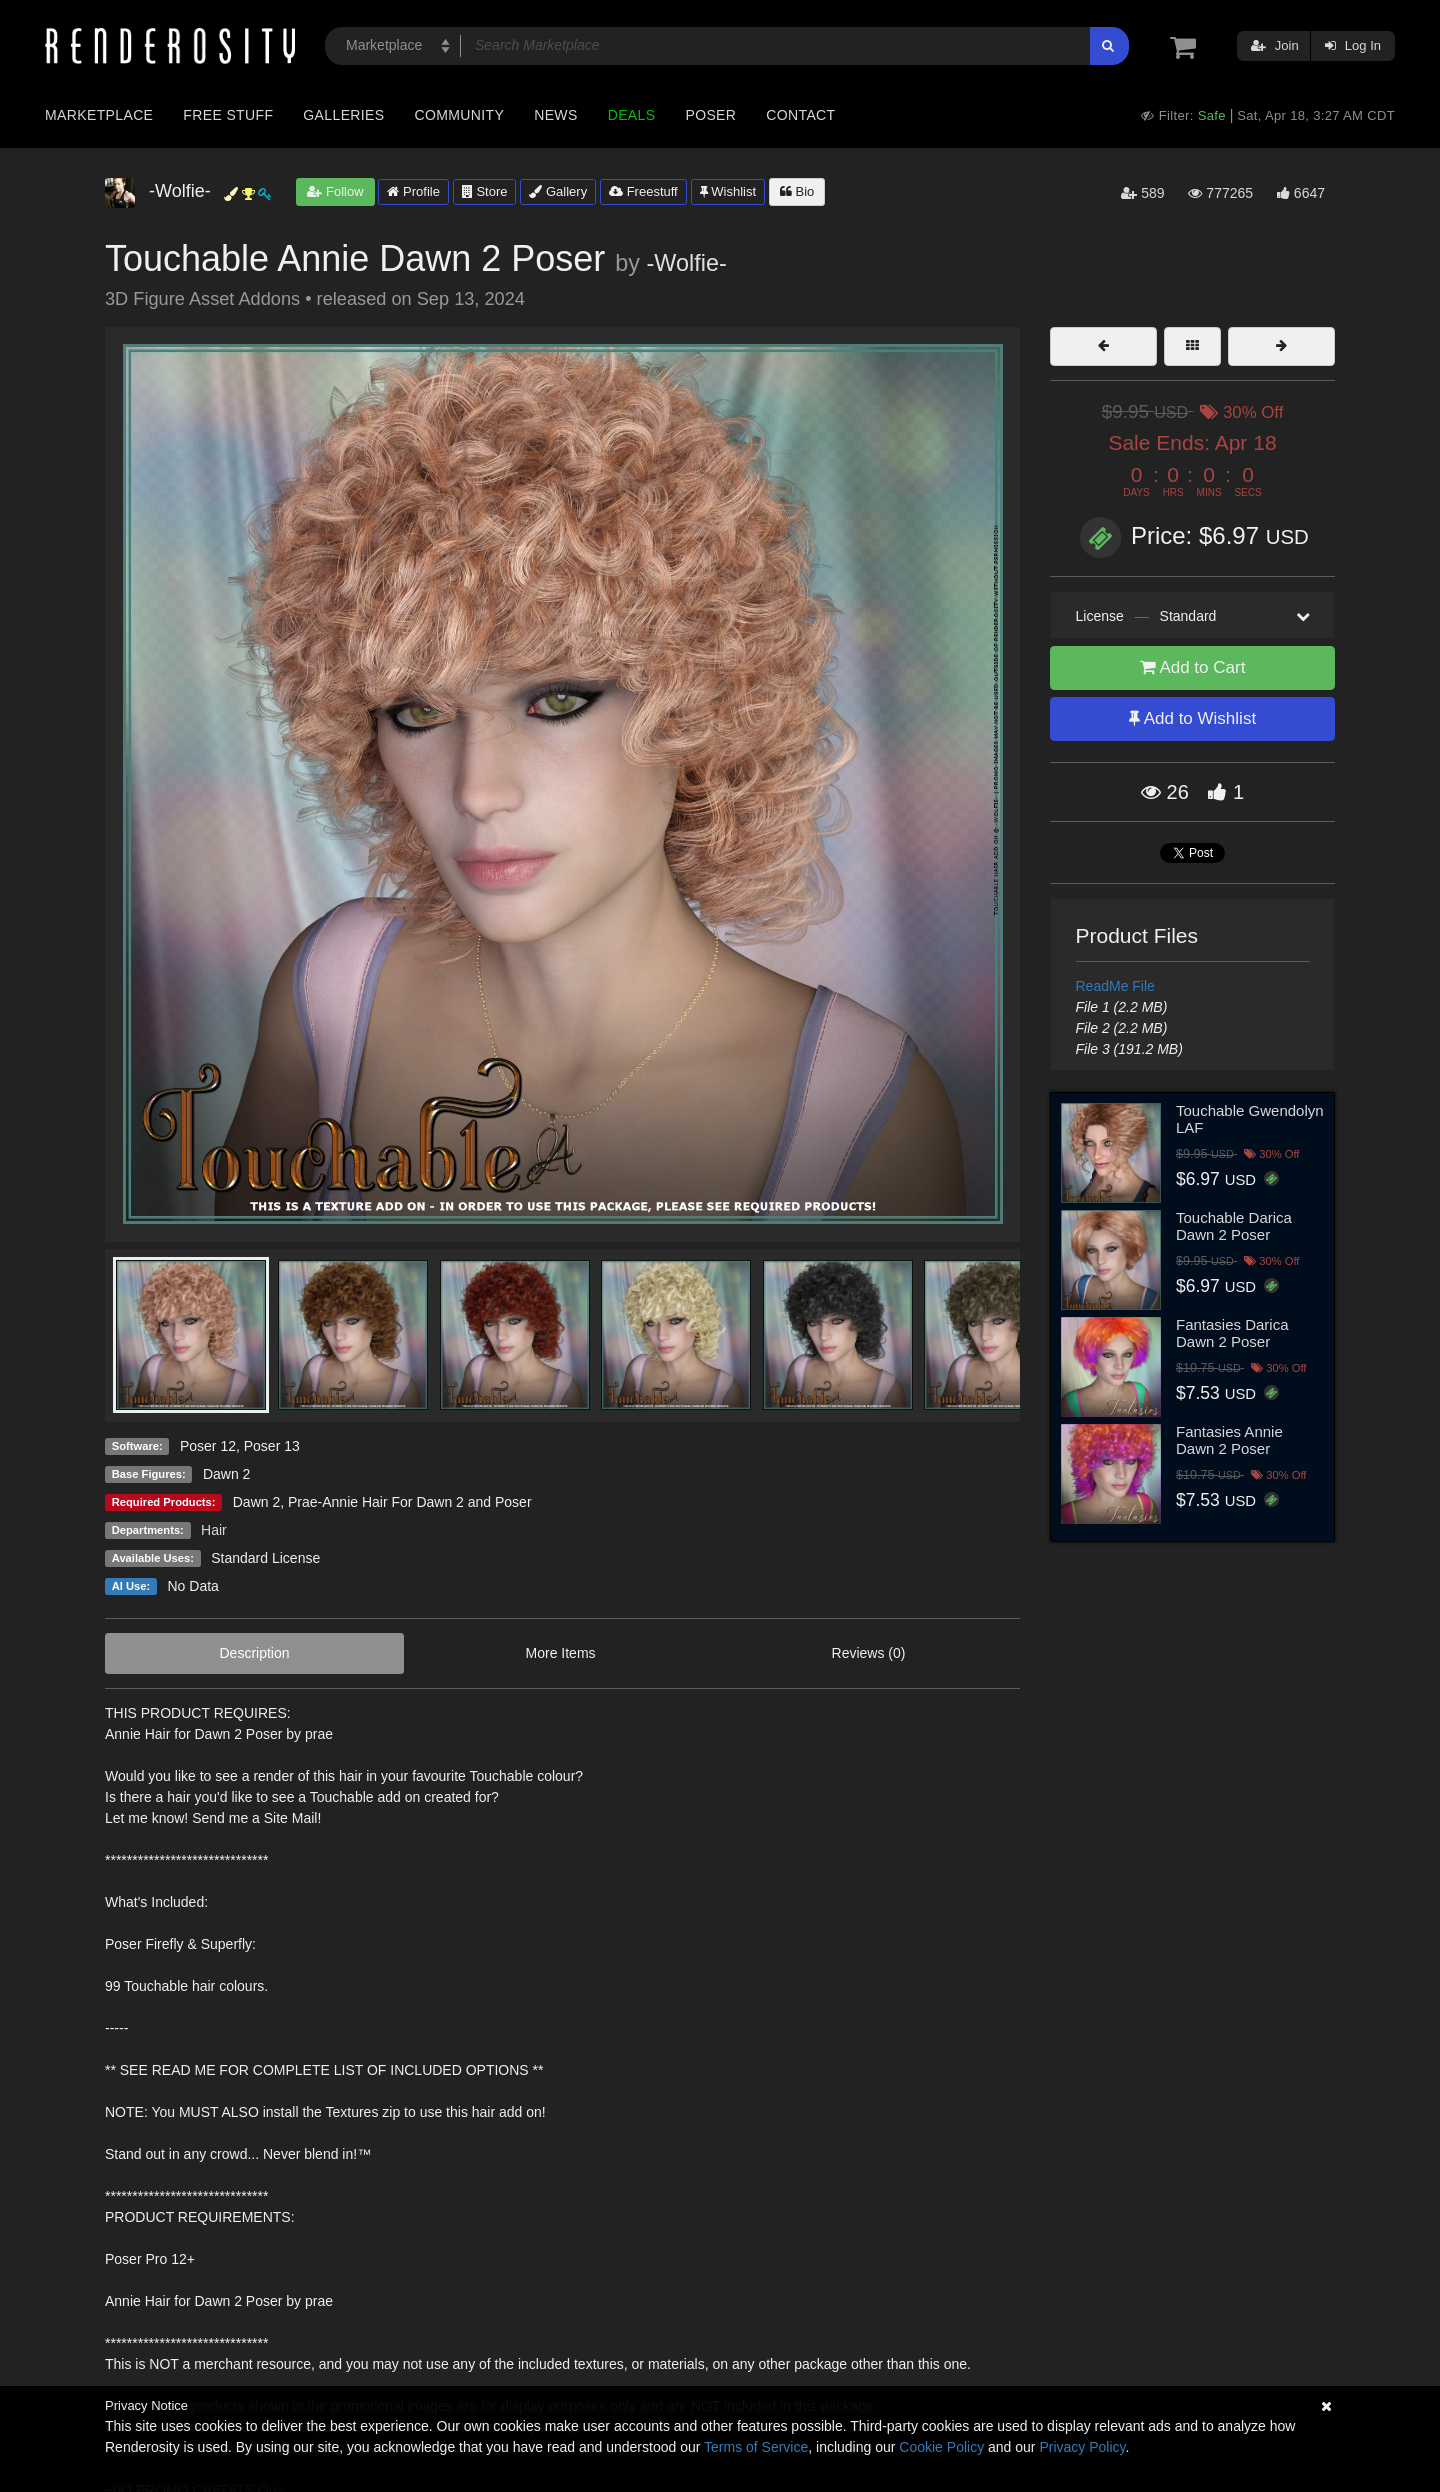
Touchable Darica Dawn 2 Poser (1234, 1226)
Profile (413, 191)
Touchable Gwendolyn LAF (1250, 1119)
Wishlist (728, 191)
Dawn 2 (256, 1502)
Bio (797, 191)
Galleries (343, 115)
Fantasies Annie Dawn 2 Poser (1229, 1440)
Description (255, 1653)
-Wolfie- (687, 263)
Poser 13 (272, 1446)
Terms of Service (756, 2447)
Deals (632, 115)
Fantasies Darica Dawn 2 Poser (1232, 1333)
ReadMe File (1115, 986)
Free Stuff (228, 115)
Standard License (265, 1558)
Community (460, 115)
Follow (335, 191)
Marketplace (99, 115)
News (555, 115)
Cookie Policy (941, 2447)
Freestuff (643, 191)
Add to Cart (1193, 667)
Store (485, 191)
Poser (710, 115)
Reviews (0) (869, 1653)
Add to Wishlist (1192, 718)
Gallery (558, 191)
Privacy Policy (1082, 2447)
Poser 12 (208, 1446)
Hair (214, 1530)
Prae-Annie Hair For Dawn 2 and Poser (410, 1502)
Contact (800, 115)
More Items (561, 1653)
